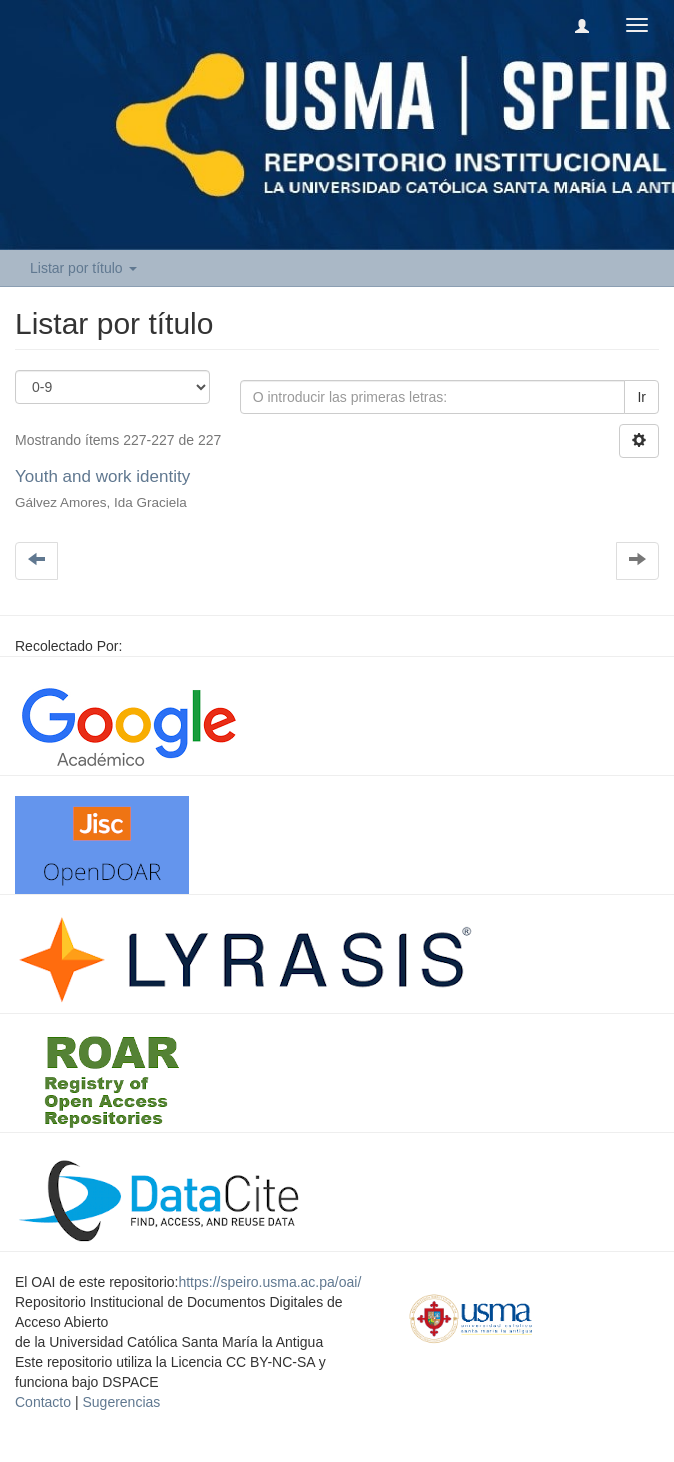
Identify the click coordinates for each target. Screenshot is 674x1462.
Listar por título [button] (83, 268)
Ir (641, 397)
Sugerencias (121, 1402)
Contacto (43, 1402)
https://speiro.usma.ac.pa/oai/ (269, 1282)
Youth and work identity (102, 476)
